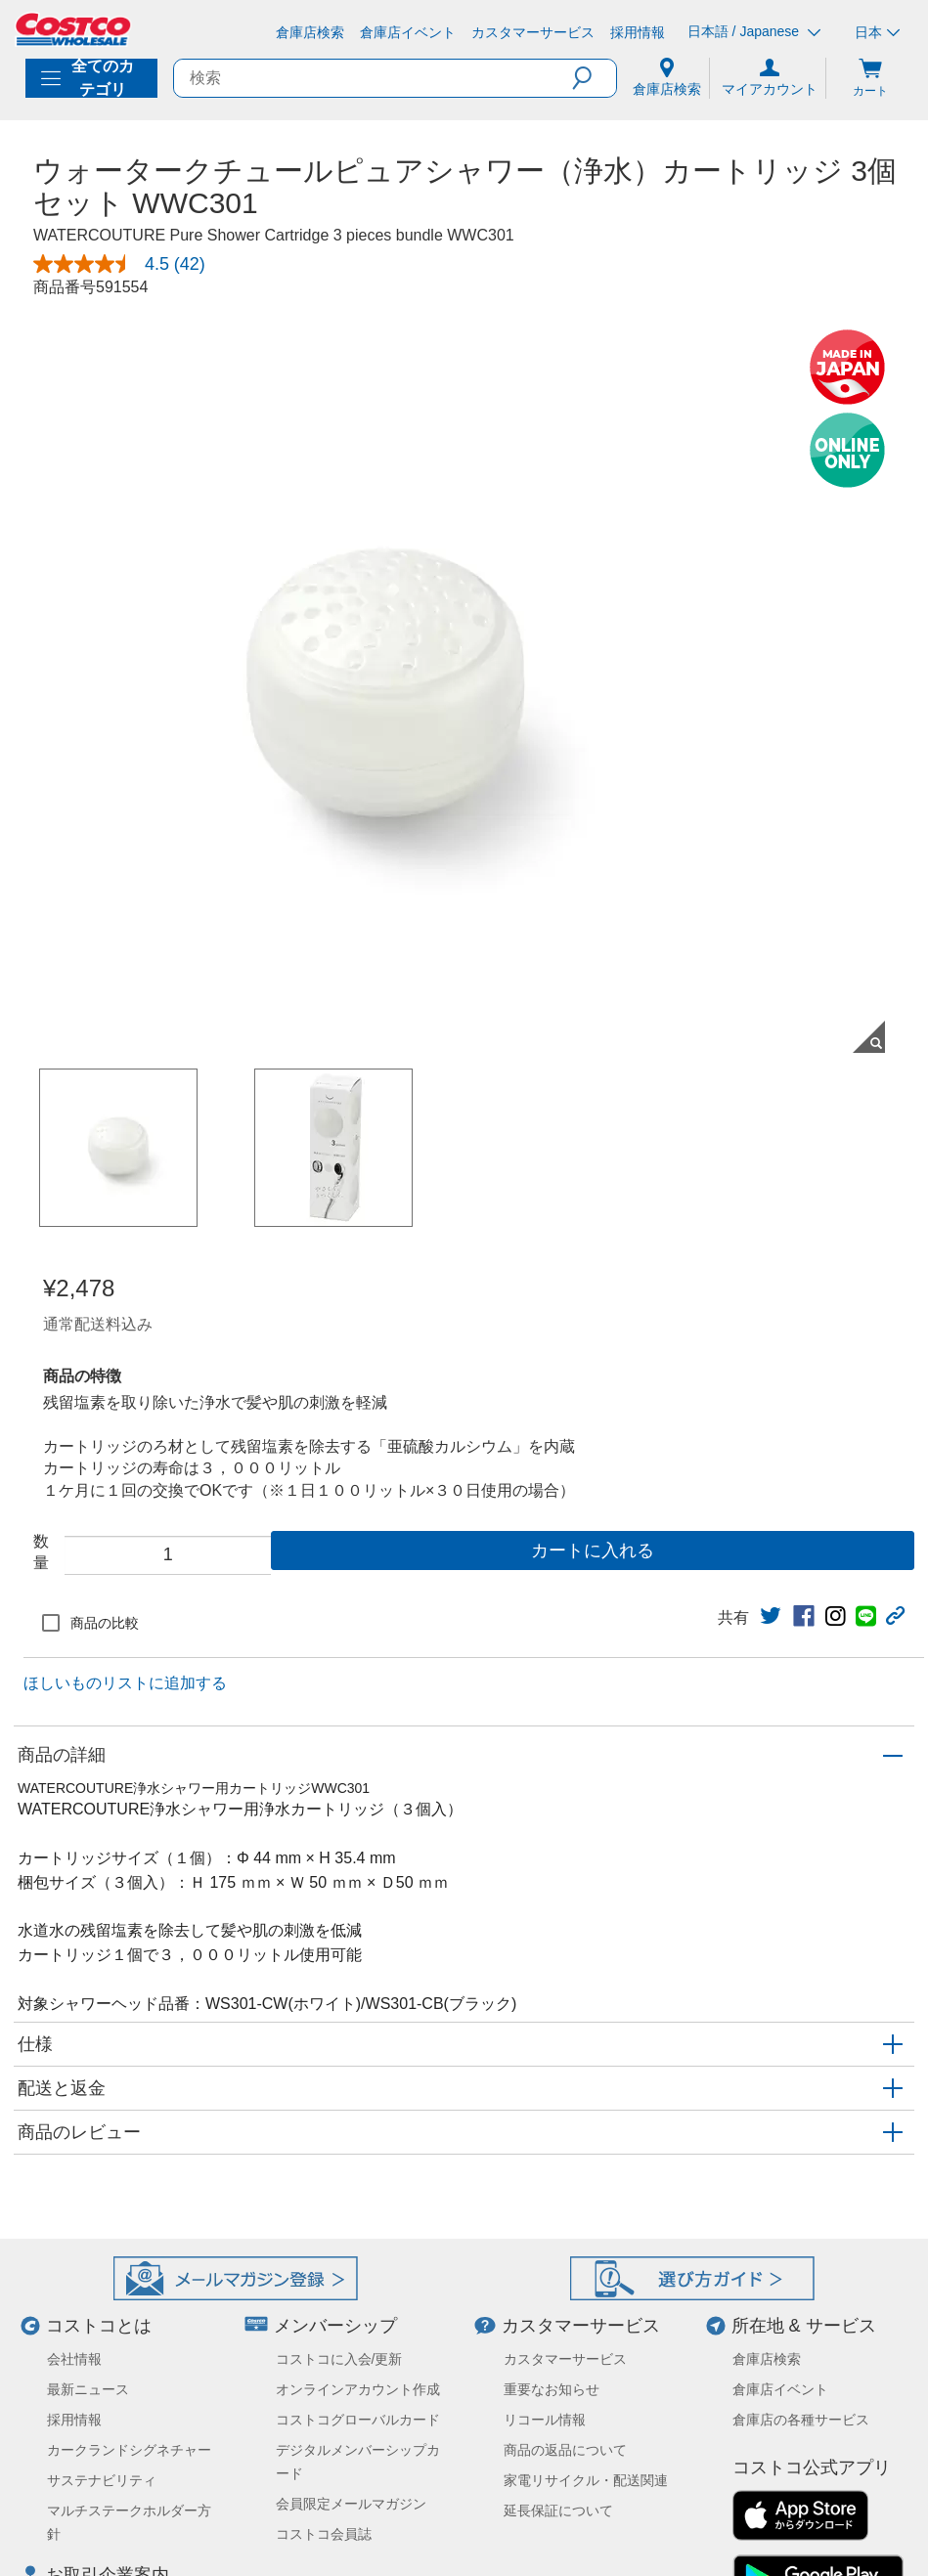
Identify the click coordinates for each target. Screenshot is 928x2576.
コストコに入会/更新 (339, 2359)
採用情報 (74, 2419)
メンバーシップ (335, 2326)
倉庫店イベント (780, 2389)
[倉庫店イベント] (408, 32)
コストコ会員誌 (324, 2534)
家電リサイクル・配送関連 (586, 2480)
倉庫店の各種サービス (800, 2419)
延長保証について (558, 2510)
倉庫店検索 (766, 2359)
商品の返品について (565, 2450)
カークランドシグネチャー (129, 2450)
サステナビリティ (101, 2480)
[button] (594, 78)
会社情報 (74, 2359)
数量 (41, 1552)
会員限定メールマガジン (351, 2503)
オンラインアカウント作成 (358, 2389)
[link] (770, 1616)
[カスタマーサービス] (533, 32)
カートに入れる (592, 1550)
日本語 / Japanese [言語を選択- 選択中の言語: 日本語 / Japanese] (753, 31)
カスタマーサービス (581, 2326)
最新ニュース (88, 2389)
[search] (373, 78)
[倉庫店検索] (310, 32)
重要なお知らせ (551, 2389)
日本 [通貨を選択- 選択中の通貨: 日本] (877, 32)
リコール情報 (545, 2419)
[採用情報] (637, 32)
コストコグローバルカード (358, 2419)
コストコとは (99, 2326)
